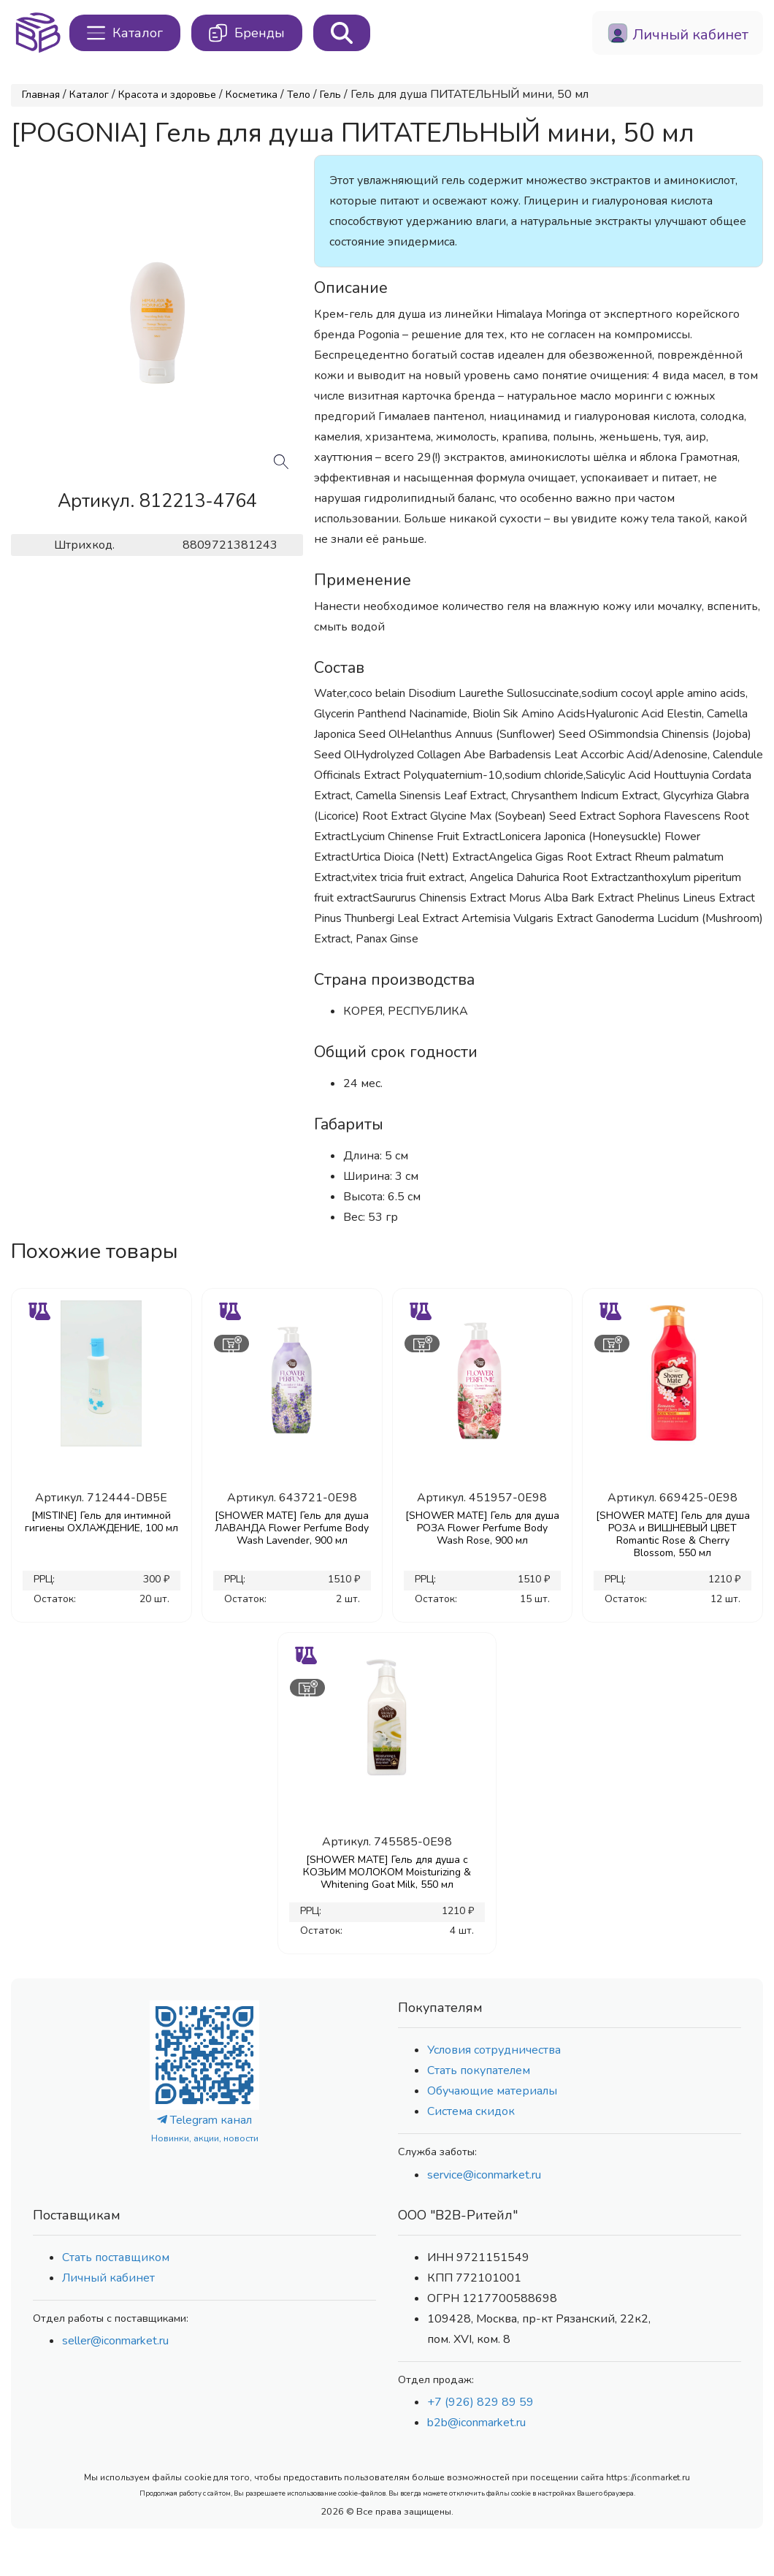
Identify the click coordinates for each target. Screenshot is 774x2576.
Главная (41, 95)
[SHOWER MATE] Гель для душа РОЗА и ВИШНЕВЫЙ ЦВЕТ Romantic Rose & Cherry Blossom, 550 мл (673, 1534)
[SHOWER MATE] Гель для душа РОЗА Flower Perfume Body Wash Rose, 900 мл (482, 1528)
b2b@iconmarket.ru (476, 2423)
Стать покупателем (478, 2070)
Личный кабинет (108, 2278)
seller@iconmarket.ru (115, 2341)
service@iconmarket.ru (484, 2175)
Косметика (251, 95)
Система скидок (471, 2111)
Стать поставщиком (115, 2257)
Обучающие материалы (492, 2091)
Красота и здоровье (167, 95)
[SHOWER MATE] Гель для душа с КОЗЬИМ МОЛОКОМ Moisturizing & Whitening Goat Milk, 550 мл (387, 1872)
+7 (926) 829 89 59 (480, 2402)
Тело (298, 95)
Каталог (89, 95)
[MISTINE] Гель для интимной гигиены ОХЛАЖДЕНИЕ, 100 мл (101, 1521)
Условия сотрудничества (494, 2050)
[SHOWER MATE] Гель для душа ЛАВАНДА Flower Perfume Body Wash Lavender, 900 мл (292, 1528)
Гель (330, 95)
